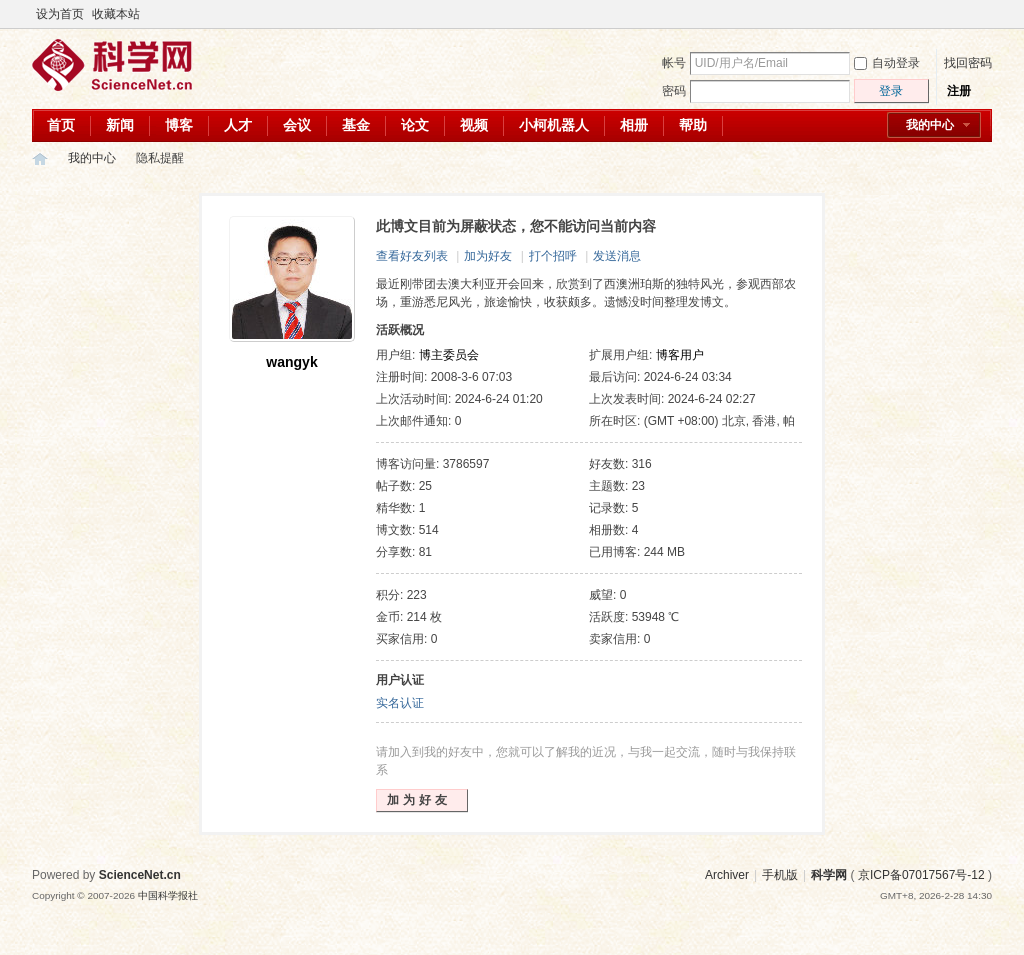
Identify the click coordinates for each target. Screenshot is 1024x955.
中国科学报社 (168, 895)
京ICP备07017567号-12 (921, 875)
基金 (356, 125)
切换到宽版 (980, 14)
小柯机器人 (554, 125)
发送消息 (617, 256)
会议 (297, 125)
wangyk (291, 362)
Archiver (727, 875)
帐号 (674, 63)
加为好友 (488, 256)
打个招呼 (553, 256)
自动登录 (887, 63)
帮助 (693, 125)
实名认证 (400, 703)
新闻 (120, 125)
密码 (674, 91)
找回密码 (968, 63)
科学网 (40, 158)
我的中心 (930, 125)
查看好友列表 (412, 256)
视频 (474, 125)
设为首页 (60, 14)
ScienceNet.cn (140, 875)
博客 (179, 125)
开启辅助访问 (964, 14)
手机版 (780, 875)
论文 (415, 125)
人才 (238, 125)
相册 (634, 125)
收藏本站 (116, 14)
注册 (959, 91)
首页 (61, 125)
